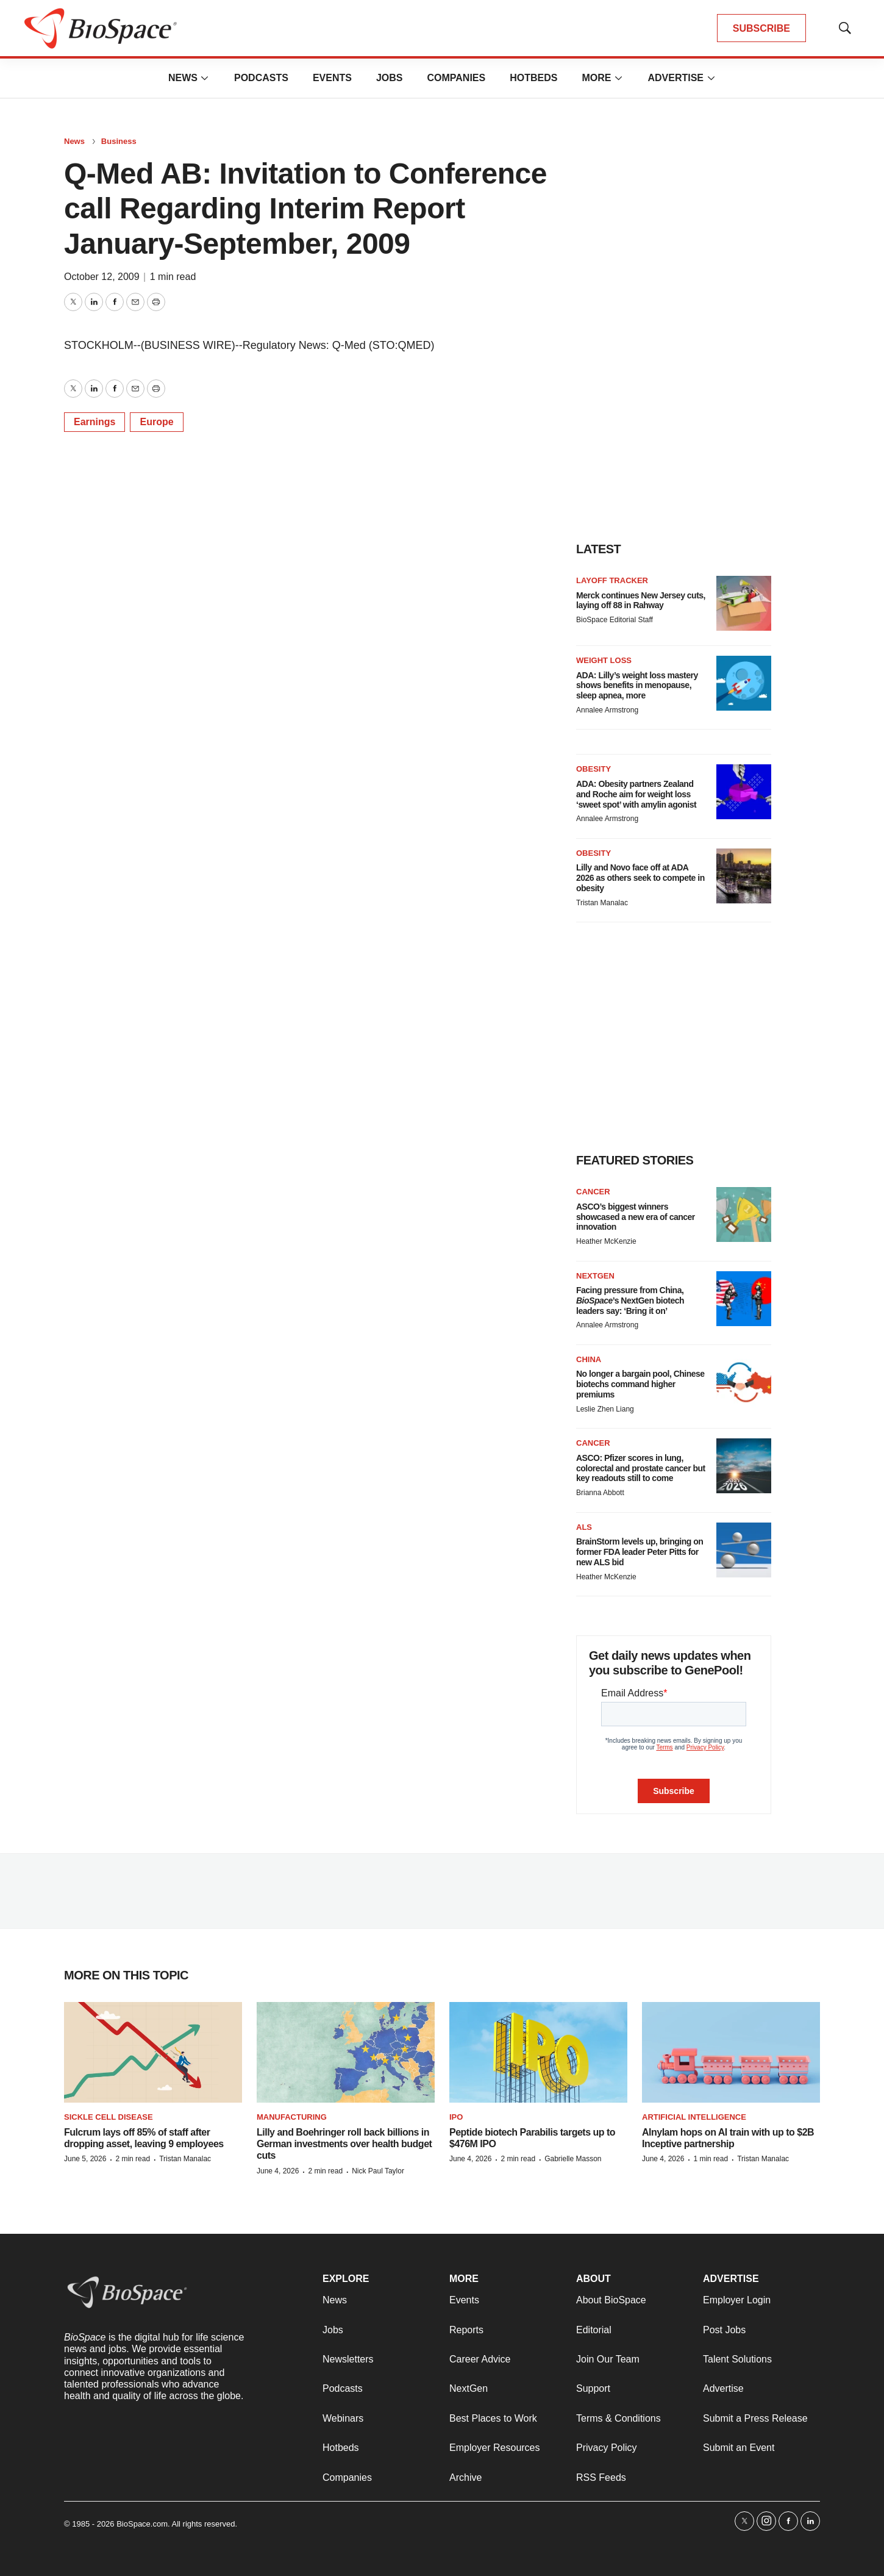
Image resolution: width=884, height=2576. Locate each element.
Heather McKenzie (606, 1241)
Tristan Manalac (602, 903)
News (183, 78)
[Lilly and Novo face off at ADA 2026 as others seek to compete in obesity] (743, 876)
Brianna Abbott (600, 1492)
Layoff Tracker (612, 580)
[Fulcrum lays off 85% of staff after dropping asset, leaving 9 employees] (153, 2052)
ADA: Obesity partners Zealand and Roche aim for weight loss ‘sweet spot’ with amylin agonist (636, 794)
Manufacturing (292, 2117)
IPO (456, 2117)
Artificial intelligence (694, 2117)
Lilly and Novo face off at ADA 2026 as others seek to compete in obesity (640, 878)
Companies (456, 78)
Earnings (94, 422)
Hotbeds (533, 78)
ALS (584, 1527)
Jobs (389, 78)
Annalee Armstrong (607, 710)
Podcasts (261, 78)
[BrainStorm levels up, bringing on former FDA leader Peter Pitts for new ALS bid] (743, 1550)
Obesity (593, 768)
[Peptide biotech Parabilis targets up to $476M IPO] (538, 2052)
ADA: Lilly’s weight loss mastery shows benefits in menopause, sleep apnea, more (637, 685)
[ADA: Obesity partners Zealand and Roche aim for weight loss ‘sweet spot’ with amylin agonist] (743, 791)
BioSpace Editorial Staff (614, 619)
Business (119, 141)
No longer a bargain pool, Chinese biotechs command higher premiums (640, 1384)
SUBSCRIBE (761, 28)
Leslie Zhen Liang (605, 1409)
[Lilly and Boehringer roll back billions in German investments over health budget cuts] (346, 2052)
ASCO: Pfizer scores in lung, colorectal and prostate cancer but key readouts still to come (640, 1468)
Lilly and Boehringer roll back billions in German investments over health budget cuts (344, 2144)
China (588, 1359)
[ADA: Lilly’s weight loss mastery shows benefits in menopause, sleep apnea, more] (743, 683)
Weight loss (604, 660)
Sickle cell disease (108, 2117)
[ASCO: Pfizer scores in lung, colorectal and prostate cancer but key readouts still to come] (743, 1465)
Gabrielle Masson (572, 2158)
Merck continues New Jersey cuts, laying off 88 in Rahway (640, 600)
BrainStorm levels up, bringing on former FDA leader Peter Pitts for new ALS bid (639, 1552)
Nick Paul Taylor (378, 2171)
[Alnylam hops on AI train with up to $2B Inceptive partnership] (731, 2052)
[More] (205, 78)
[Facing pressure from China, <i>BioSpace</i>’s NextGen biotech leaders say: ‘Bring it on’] (743, 1298)
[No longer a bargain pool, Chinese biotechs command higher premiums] (743, 1382)
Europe (156, 422)
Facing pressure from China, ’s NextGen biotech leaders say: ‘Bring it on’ (630, 1300)
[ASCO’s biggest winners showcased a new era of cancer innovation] (743, 1214)
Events (332, 78)
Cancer (593, 1191)
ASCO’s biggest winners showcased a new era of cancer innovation (635, 1217)
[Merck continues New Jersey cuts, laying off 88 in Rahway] (743, 603)
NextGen (595, 1275)
